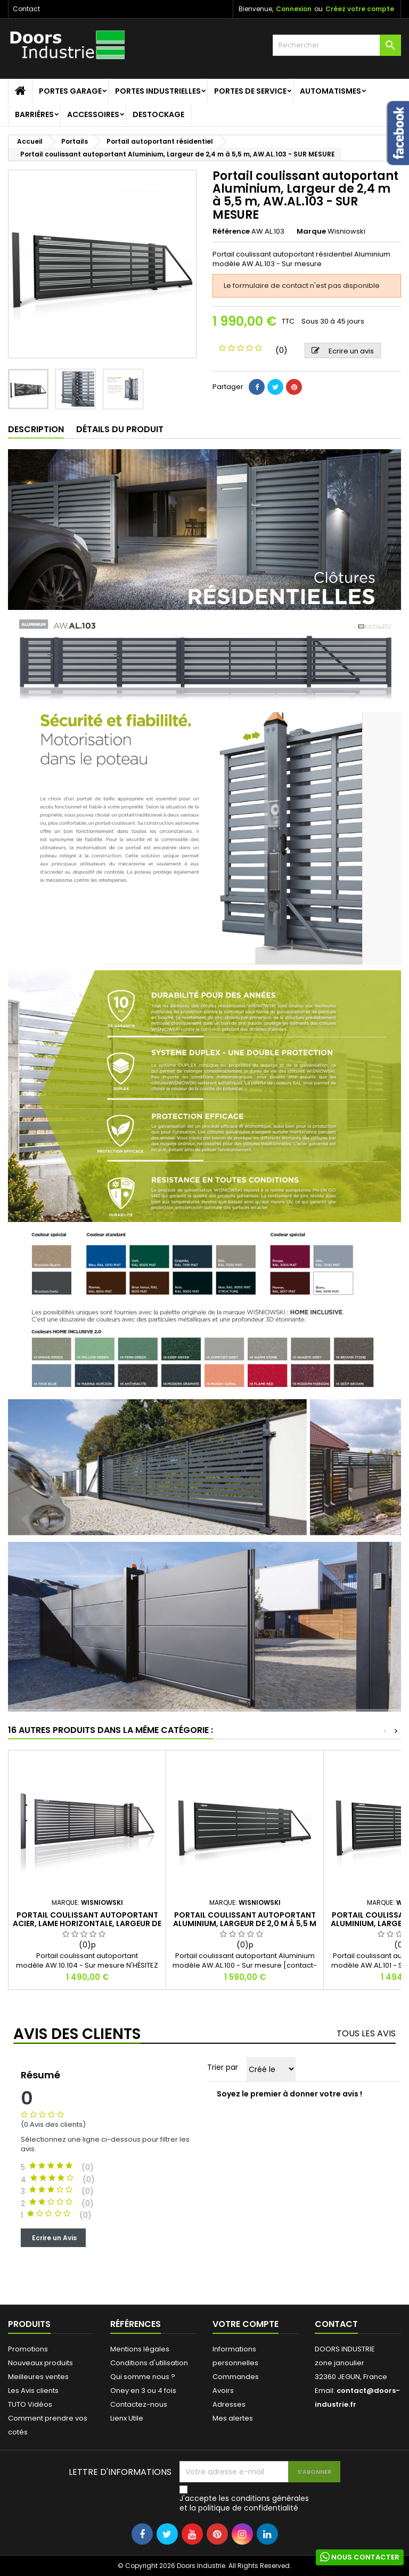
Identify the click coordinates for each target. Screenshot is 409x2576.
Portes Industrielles (158, 91)
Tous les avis (366, 2033)
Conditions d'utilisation (149, 2363)
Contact (26, 8)
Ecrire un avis (343, 351)
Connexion (294, 8)
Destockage (158, 114)
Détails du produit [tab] (119, 429)
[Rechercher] (337, 45)
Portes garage (70, 91)
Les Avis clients (33, 2390)
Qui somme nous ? (142, 2377)
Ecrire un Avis (53, 2237)
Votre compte (245, 2324)
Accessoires (93, 114)
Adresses (229, 2404)
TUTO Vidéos (30, 2404)
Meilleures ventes (38, 2377)
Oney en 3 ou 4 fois (143, 2390)
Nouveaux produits (40, 2363)
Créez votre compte (359, 8)
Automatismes (330, 91)
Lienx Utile (126, 2418)
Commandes (235, 2377)
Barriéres (34, 114)
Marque (311, 231)
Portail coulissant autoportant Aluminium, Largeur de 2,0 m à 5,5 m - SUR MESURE (244, 1923)
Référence (231, 231)
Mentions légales (139, 2349)
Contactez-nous (138, 2404)
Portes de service (250, 91)
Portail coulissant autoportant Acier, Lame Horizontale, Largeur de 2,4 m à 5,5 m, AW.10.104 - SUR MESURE (87, 1923)
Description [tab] (36, 429)
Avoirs (223, 2390)
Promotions (28, 2349)
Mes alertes (232, 2418)
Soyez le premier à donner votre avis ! (289, 2093)
